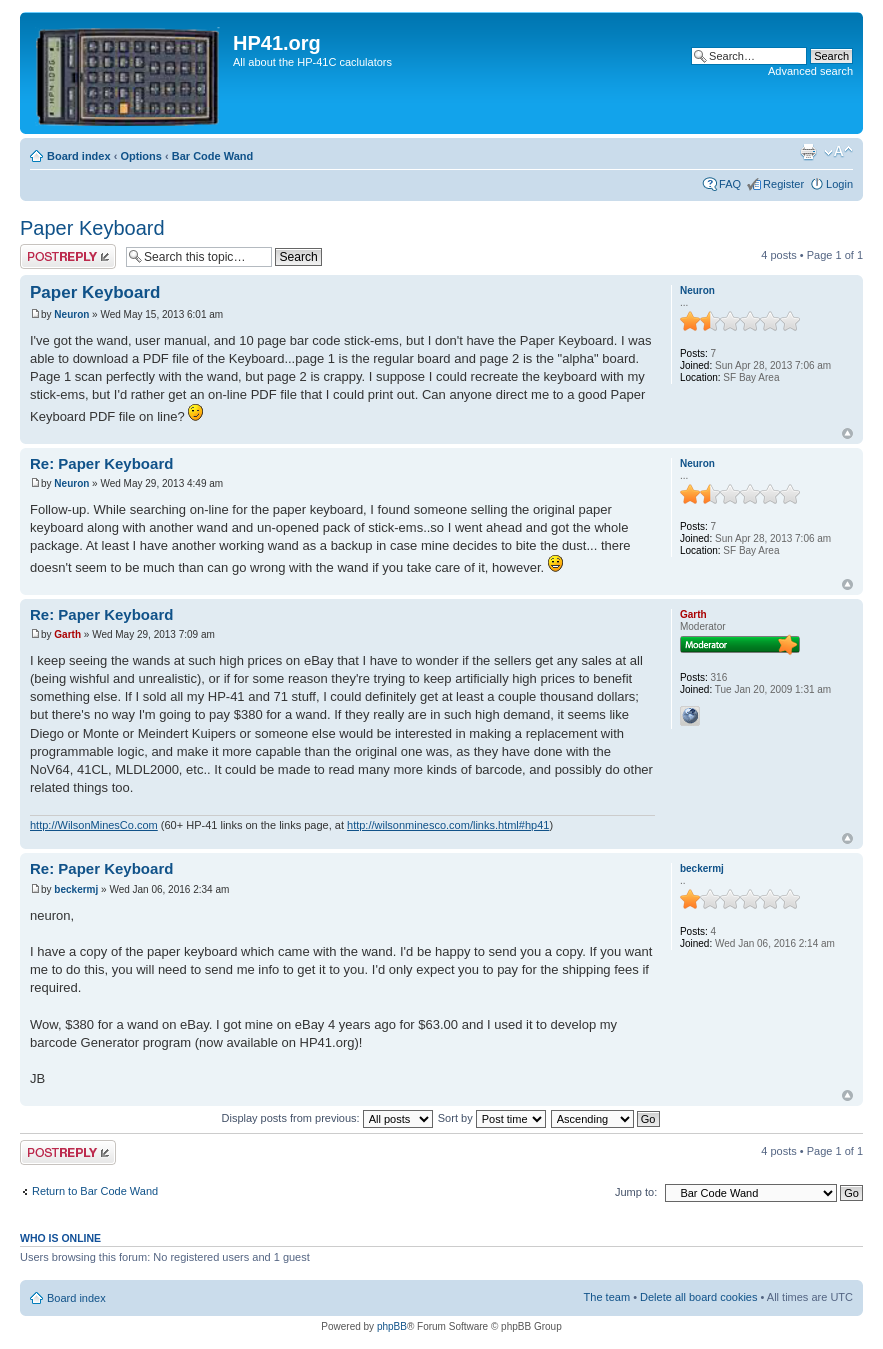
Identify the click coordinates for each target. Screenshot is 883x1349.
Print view (808, 152)
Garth (67, 634)
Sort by (492, 1118)
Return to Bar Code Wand (95, 1191)
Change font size (838, 152)
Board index (79, 156)
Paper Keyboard (92, 228)
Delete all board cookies (698, 1297)
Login (839, 184)
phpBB (392, 1326)
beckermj (76, 889)
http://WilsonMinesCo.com (94, 825)
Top (847, 433)
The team (607, 1297)
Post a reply (68, 256)
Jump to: (636, 1192)
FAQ (730, 184)
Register (783, 184)
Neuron (71, 314)
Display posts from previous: (327, 1118)
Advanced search (810, 71)
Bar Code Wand (213, 156)
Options (141, 156)
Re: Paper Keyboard (101, 463)
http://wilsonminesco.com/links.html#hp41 (448, 825)
